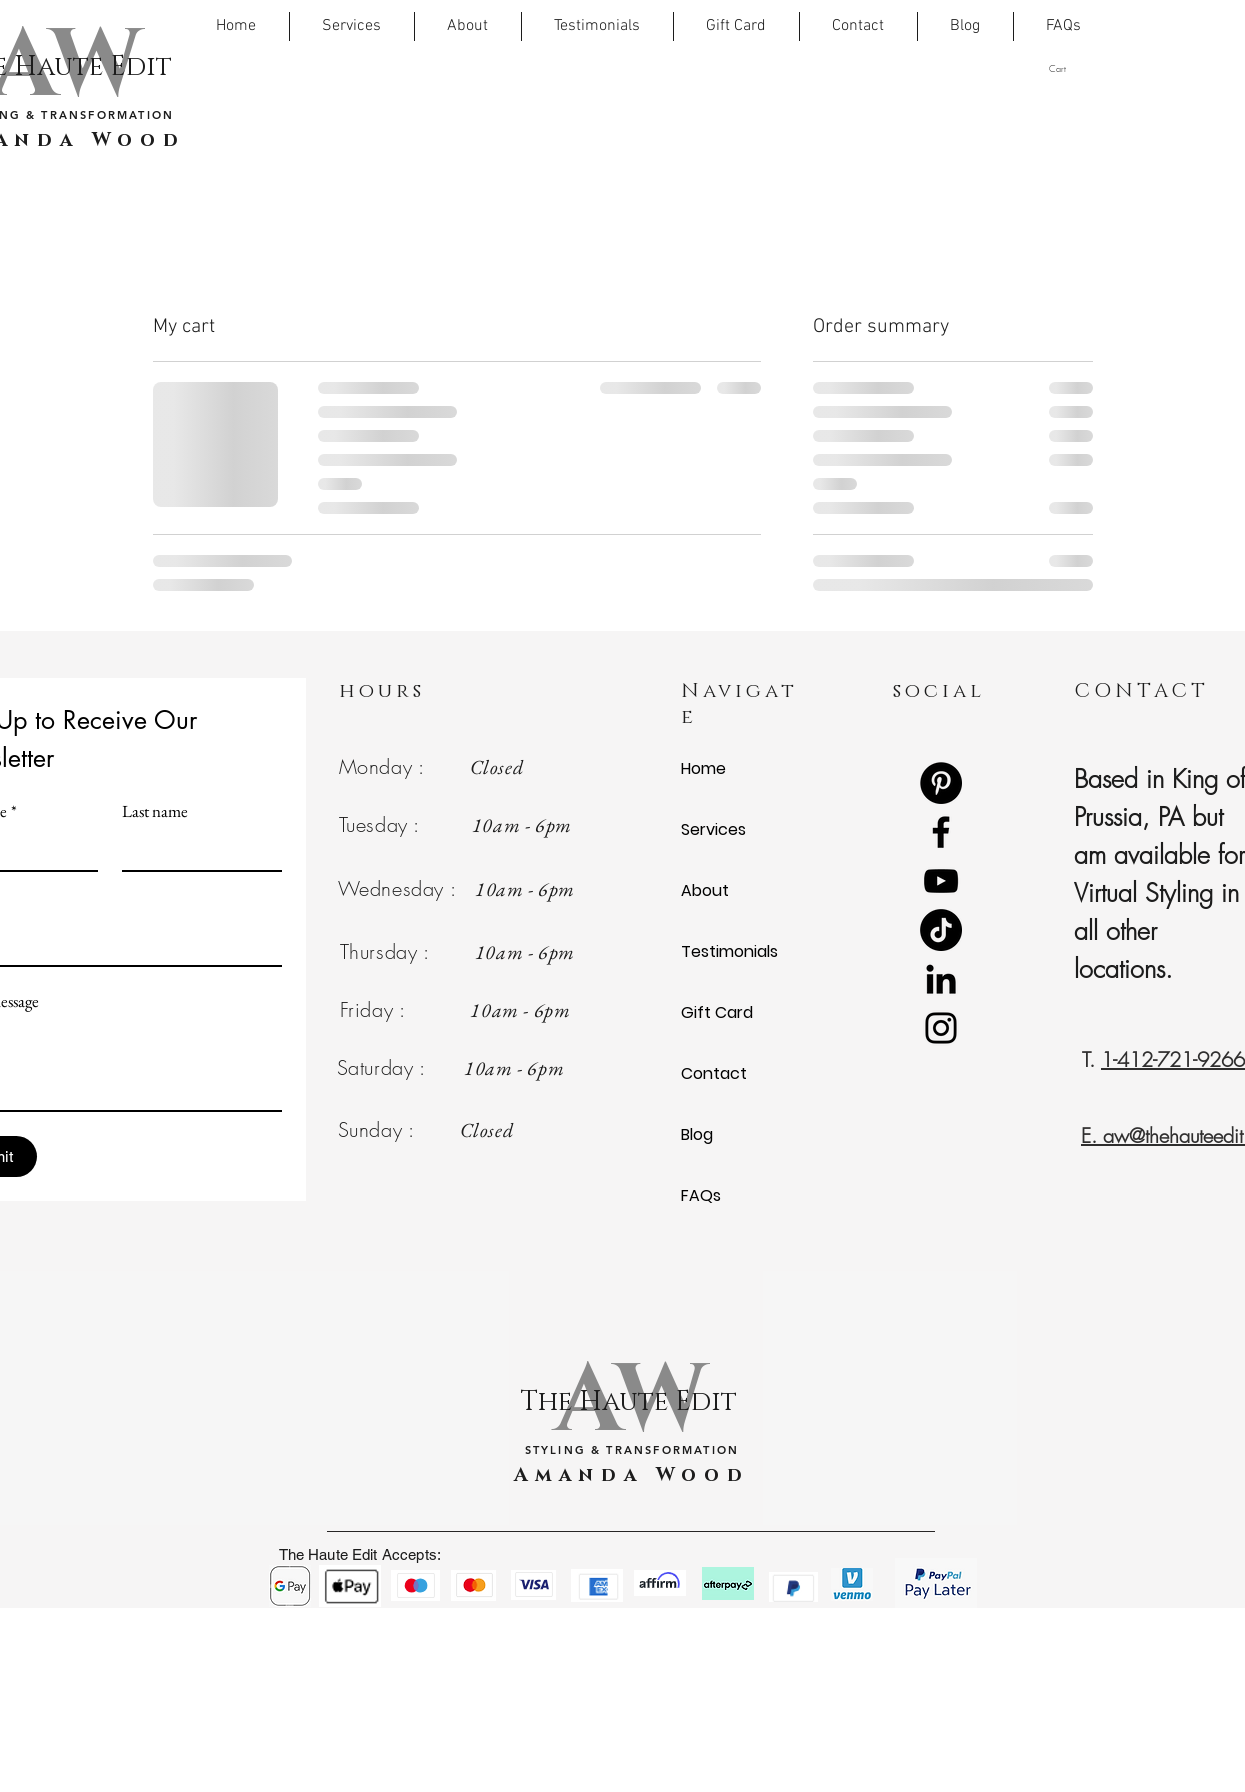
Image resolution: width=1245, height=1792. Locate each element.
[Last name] (196, 850)
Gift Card (717, 1012)
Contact (714, 1073)
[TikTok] (941, 930)
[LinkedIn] (941, 979)
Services (713, 829)
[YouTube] (941, 881)
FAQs (701, 1195)
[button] (1076, 68)
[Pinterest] (941, 783)
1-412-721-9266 (1173, 1059)
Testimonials (729, 951)
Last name (155, 811)
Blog (697, 1134)
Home (703, 768)
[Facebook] (941, 832)
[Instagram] (941, 1028)
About (705, 890)
